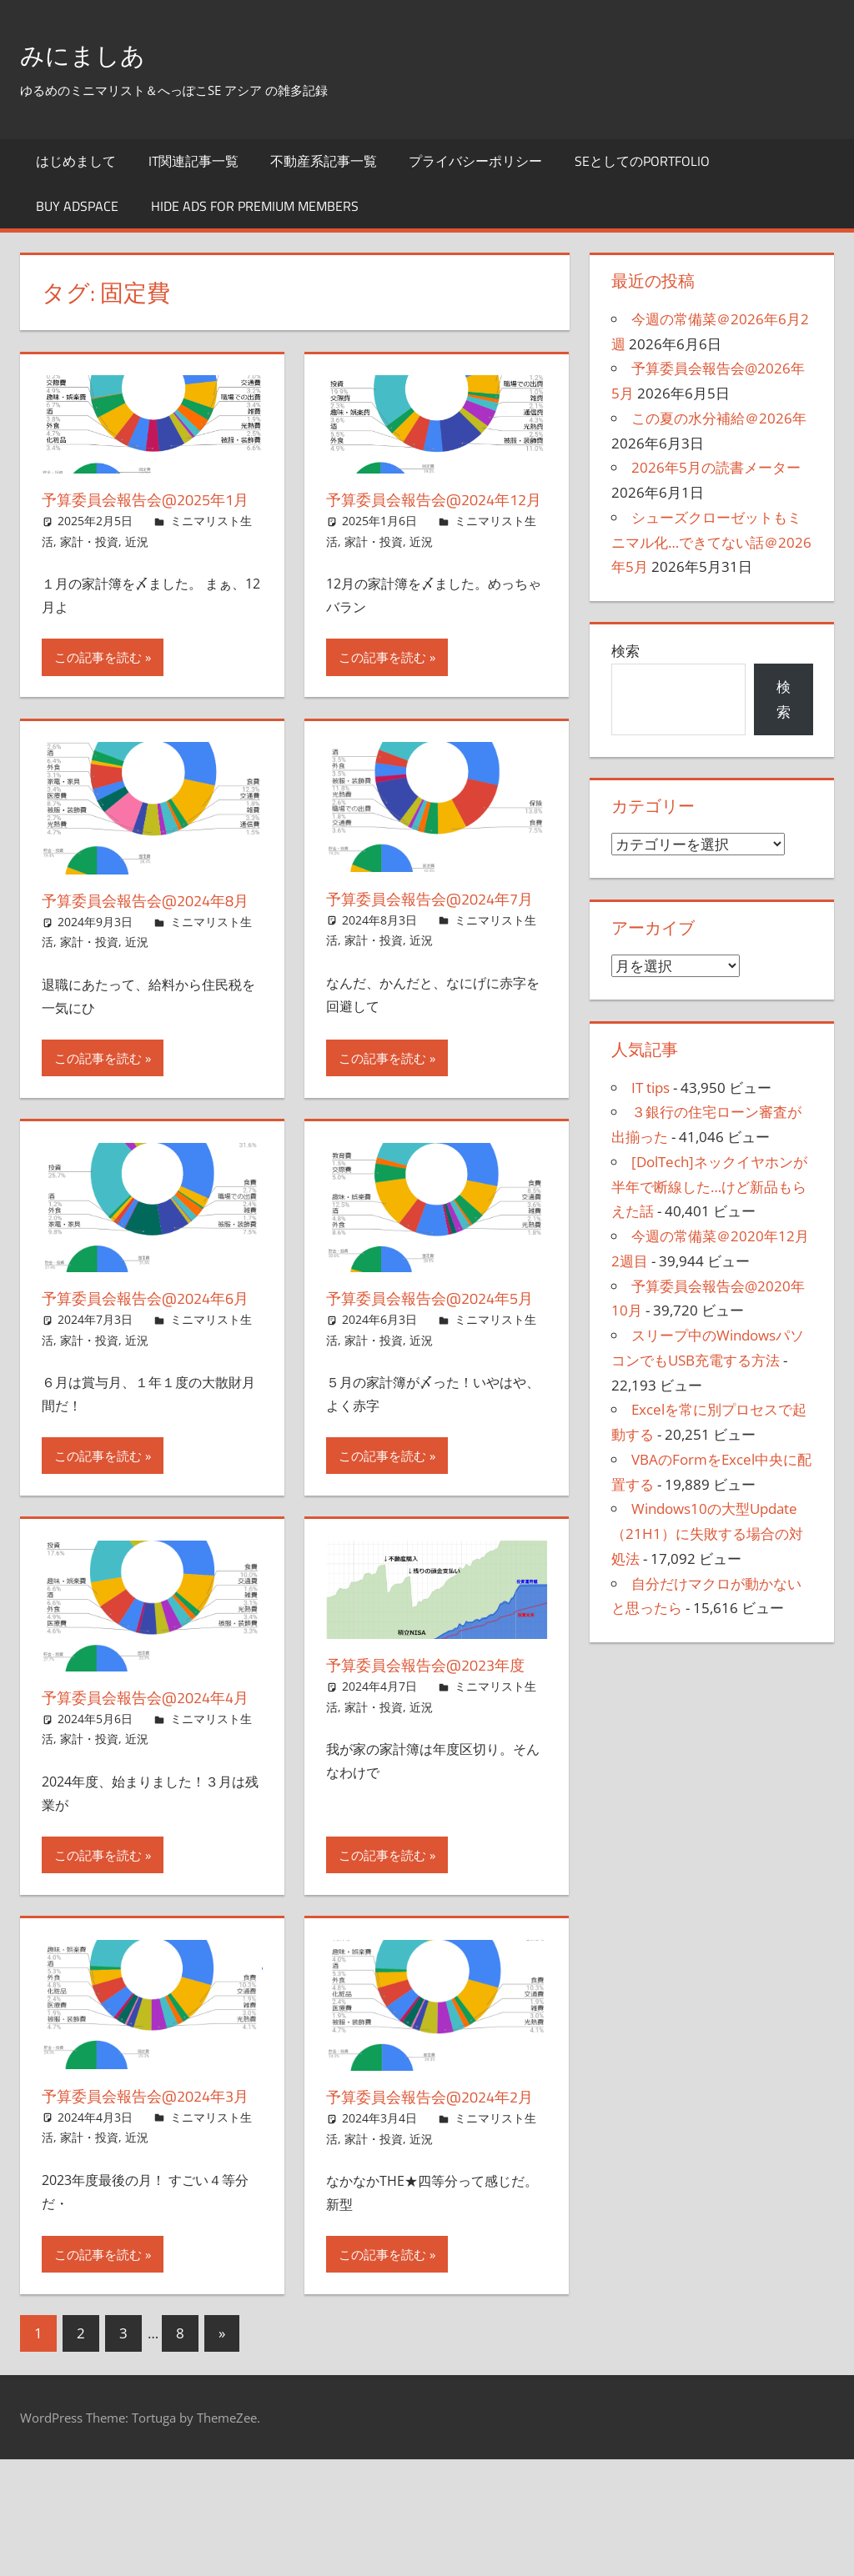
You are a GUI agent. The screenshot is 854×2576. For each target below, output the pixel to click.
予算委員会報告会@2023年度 (436, 1734)
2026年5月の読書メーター (716, 467)
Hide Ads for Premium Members (255, 206)
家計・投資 (89, 565)
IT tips (650, 1087)
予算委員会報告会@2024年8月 (148, 935)
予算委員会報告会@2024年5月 (432, 1356)
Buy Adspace (77, 206)
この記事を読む (98, 680)
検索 (625, 650)
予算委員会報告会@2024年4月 (148, 1778)
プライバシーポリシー (475, 161)
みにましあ (97, 53)
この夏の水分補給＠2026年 (718, 418)
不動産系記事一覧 (323, 161)
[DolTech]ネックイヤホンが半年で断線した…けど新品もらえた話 (709, 1186)
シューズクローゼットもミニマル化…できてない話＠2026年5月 (711, 542)
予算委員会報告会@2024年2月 (432, 2201)
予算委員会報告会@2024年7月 (432, 933)
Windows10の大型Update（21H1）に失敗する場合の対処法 (707, 1533)
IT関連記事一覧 (193, 161)
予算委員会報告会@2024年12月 (428, 510)
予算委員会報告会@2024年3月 (148, 2200)
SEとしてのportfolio (642, 161)
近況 (136, 565)
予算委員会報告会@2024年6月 (148, 1356)
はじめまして (76, 161)
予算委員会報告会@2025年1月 (148, 510)
